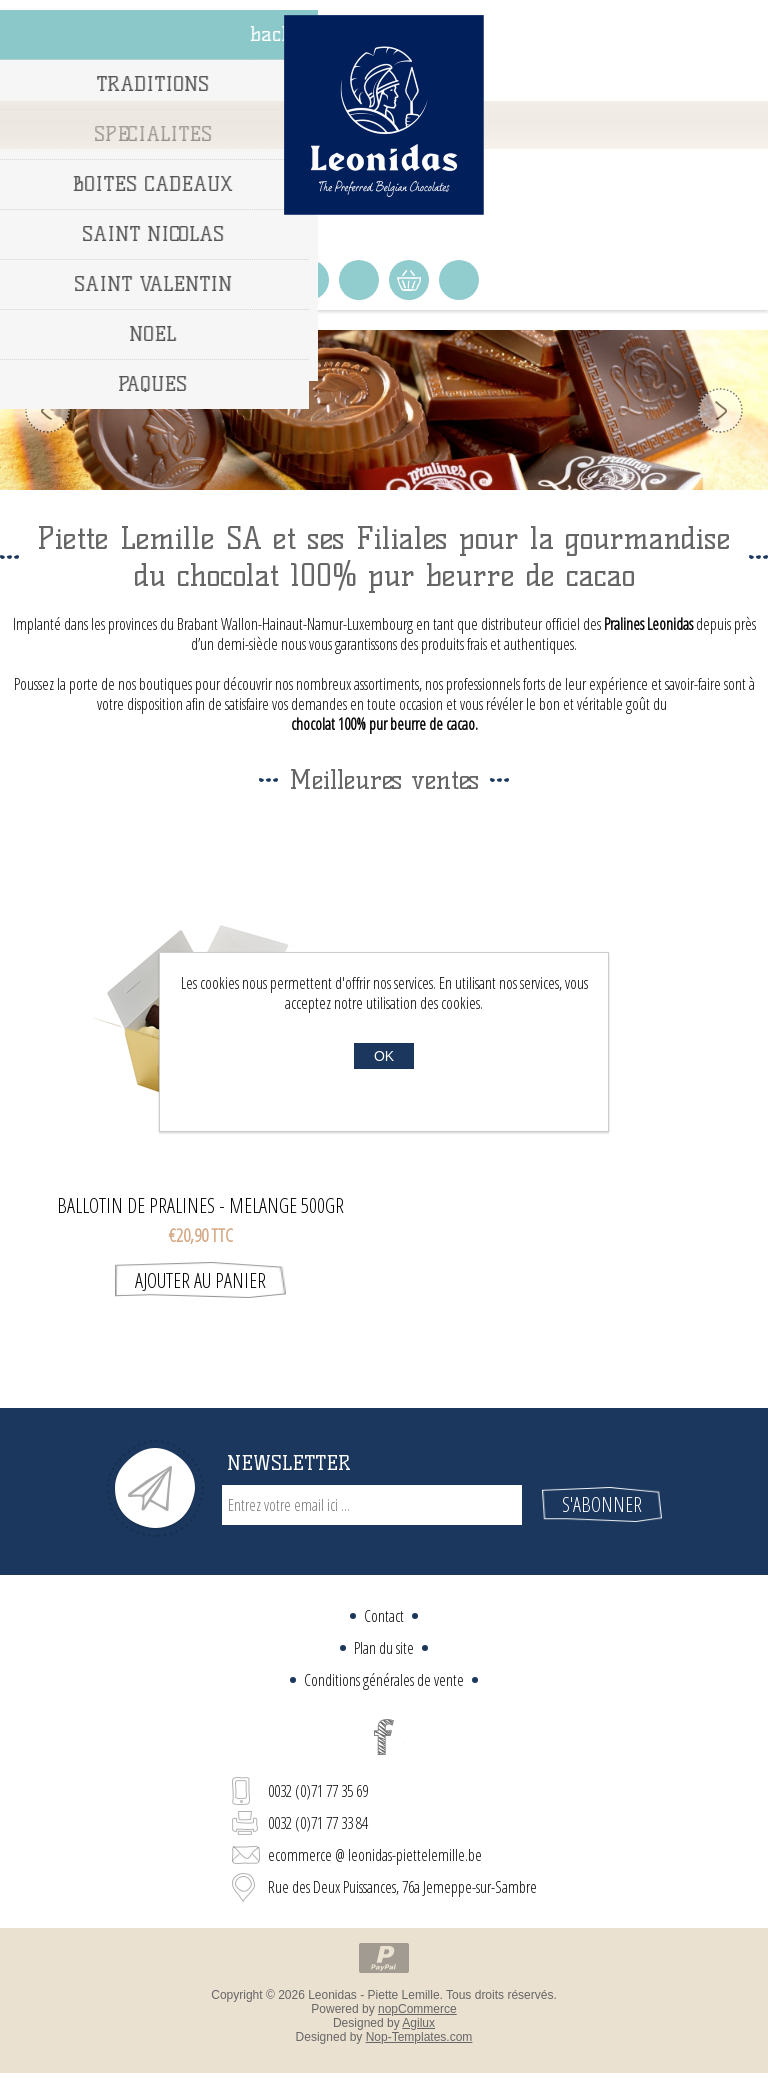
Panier (409, 280)
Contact (384, 1616)
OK (384, 1056)
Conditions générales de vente (384, 1680)
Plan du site (384, 1648)
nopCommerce (417, 2009)
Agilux (418, 2023)
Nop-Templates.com (419, 2037)
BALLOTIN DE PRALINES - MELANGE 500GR (200, 1206)
